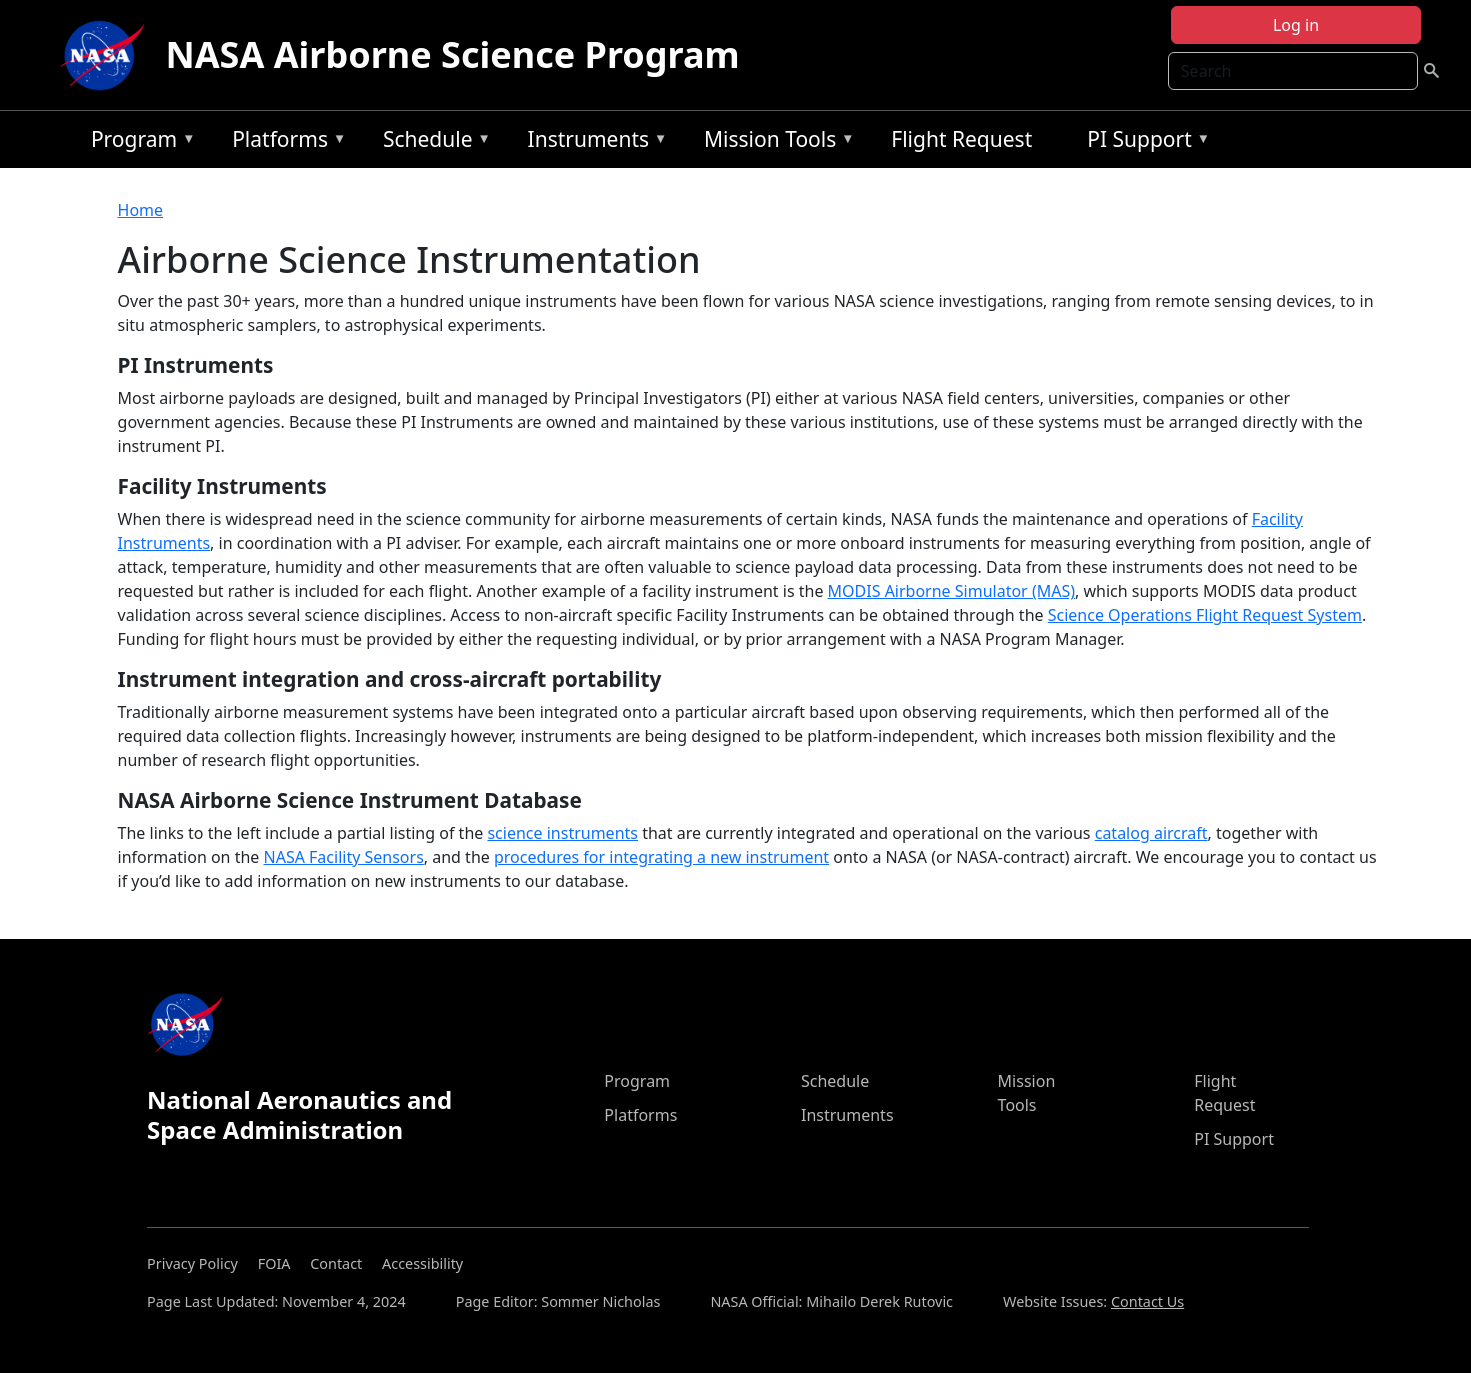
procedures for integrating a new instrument (661, 857)
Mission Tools (774, 142)
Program (138, 142)
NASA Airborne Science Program (452, 54)
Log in (1296, 25)
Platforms (284, 142)
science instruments (562, 833)
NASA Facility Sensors (344, 857)
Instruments (593, 142)
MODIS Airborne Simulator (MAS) (951, 591)
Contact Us (1147, 1301)
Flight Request (961, 139)
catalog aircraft (1151, 833)
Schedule (432, 142)
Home (141, 210)
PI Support (1143, 142)
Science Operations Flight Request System (1205, 615)
